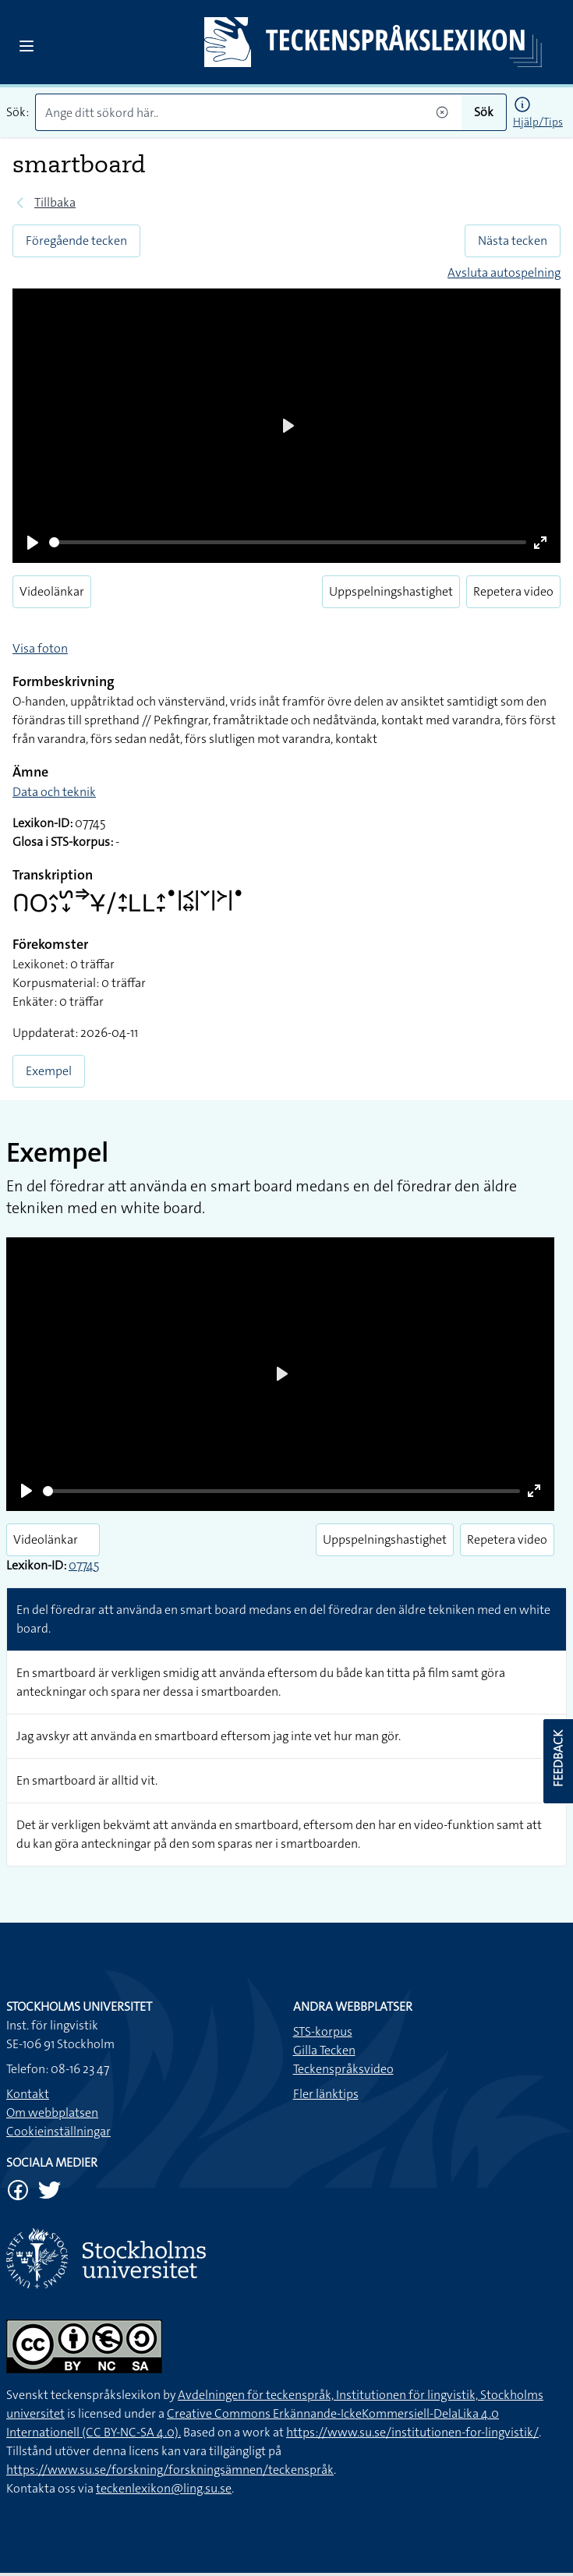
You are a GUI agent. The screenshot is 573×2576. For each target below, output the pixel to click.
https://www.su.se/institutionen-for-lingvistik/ (412, 2432)
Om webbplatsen (52, 2112)
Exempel (49, 1071)
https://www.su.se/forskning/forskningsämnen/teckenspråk (170, 2469)
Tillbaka (55, 202)
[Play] (32, 542)
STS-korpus (322, 2031)
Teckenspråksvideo (343, 2069)
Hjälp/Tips (538, 122)
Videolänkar (51, 591)
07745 (84, 1565)
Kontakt (27, 2094)
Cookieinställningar (58, 2131)
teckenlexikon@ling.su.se (164, 2488)
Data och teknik (54, 792)
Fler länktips (326, 2094)
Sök (483, 112)
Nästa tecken (512, 240)
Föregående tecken (76, 240)
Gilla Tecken (324, 2050)
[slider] (287, 542)
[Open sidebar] (26, 46)
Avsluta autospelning (504, 272)
